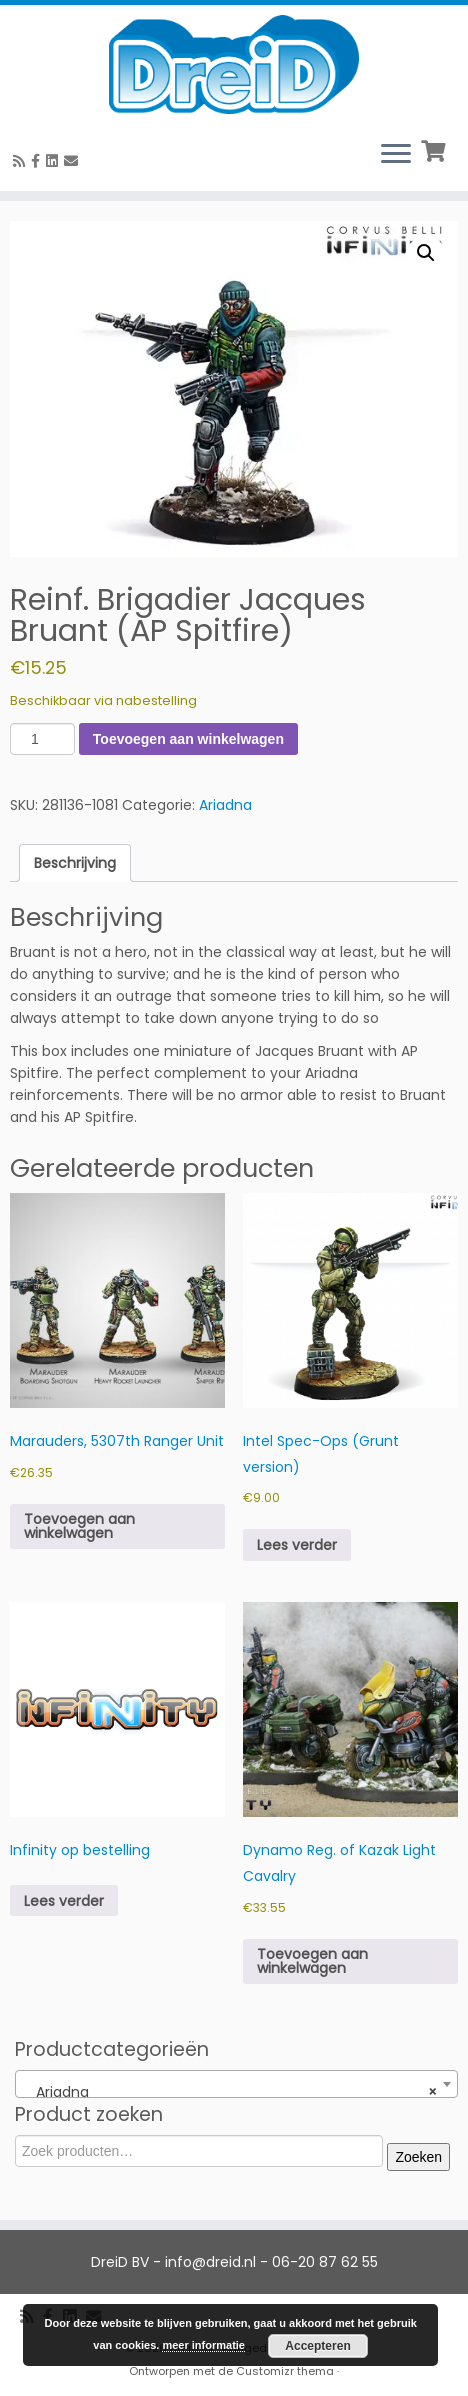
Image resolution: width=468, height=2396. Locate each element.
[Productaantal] (42, 739)
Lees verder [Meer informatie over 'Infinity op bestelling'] (64, 1901)
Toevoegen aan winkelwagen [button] (79, 1526)
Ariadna (225, 805)
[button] (426, 253)
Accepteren (317, 2346)
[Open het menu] (396, 155)
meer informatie (203, 2345)
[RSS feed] (22, 161)
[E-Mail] (74, 161)
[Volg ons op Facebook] (38, 161)
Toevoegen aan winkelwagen (188, 739)
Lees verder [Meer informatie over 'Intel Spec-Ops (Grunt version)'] (297, 1545)
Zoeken (418, 2157)
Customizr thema (285, 2371)
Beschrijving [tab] (75, 863)
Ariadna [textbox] (230, 2092)
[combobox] (236, 2084)
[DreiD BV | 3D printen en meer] (234, 64)
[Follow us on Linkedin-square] (55, 161)
